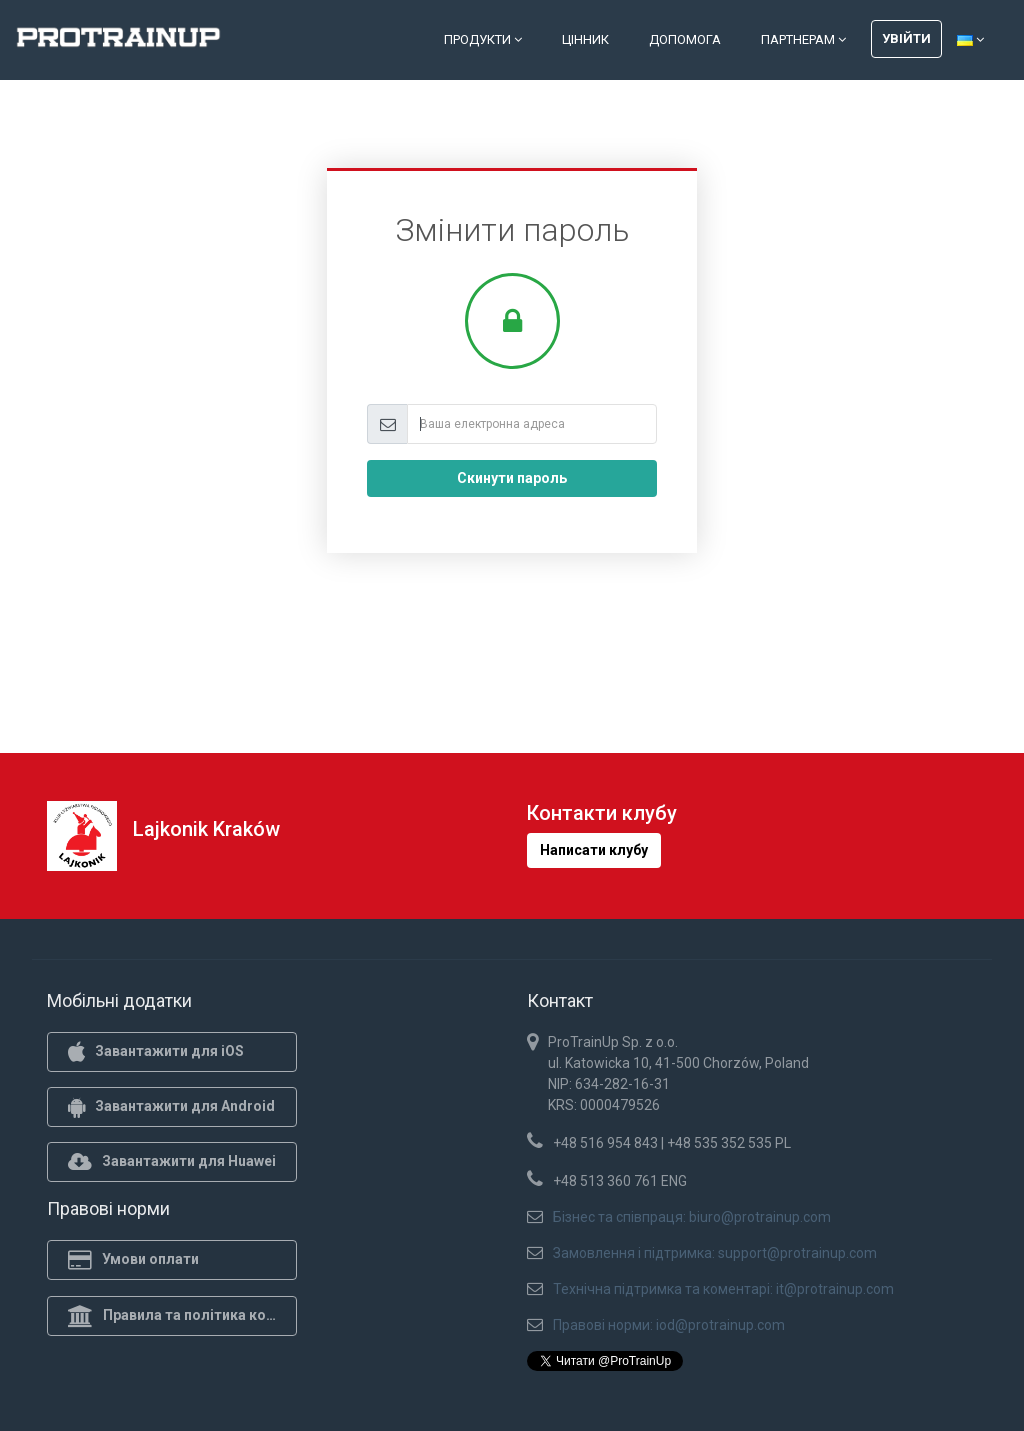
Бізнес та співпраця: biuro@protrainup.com (692, 1217)
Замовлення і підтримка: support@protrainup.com (715, 1253)
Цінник (585, 39)
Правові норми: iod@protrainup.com (669, 1325)
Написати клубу (594, 850)
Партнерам (803, 39)
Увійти (906, 38)
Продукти (483, 39)
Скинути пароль (512, 478)
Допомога (685, 39)
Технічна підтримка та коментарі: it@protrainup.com (723, 1289)
